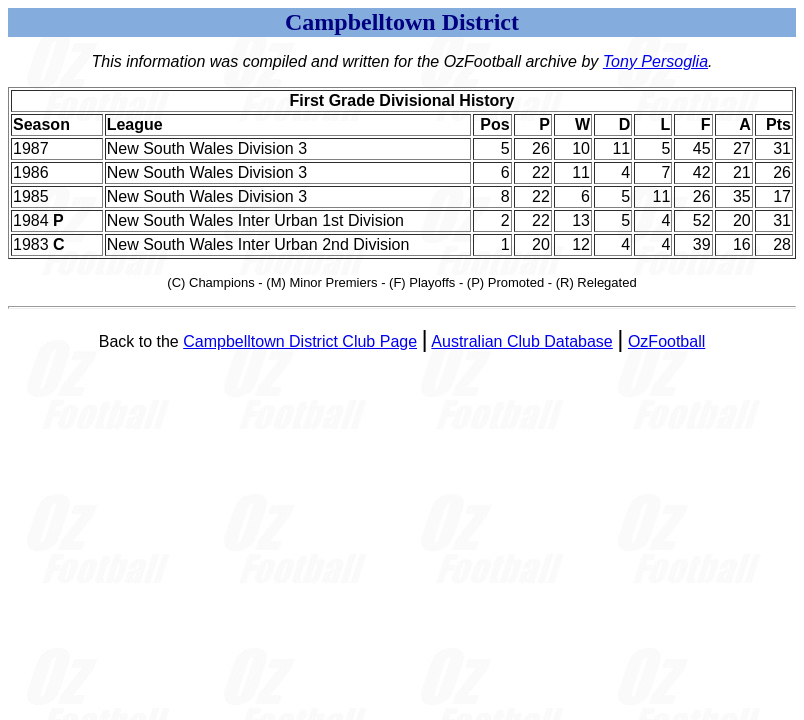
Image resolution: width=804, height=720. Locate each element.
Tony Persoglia (655, 61)
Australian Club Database (521, 341)
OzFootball (666, 341)
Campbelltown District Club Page (300, 341)
